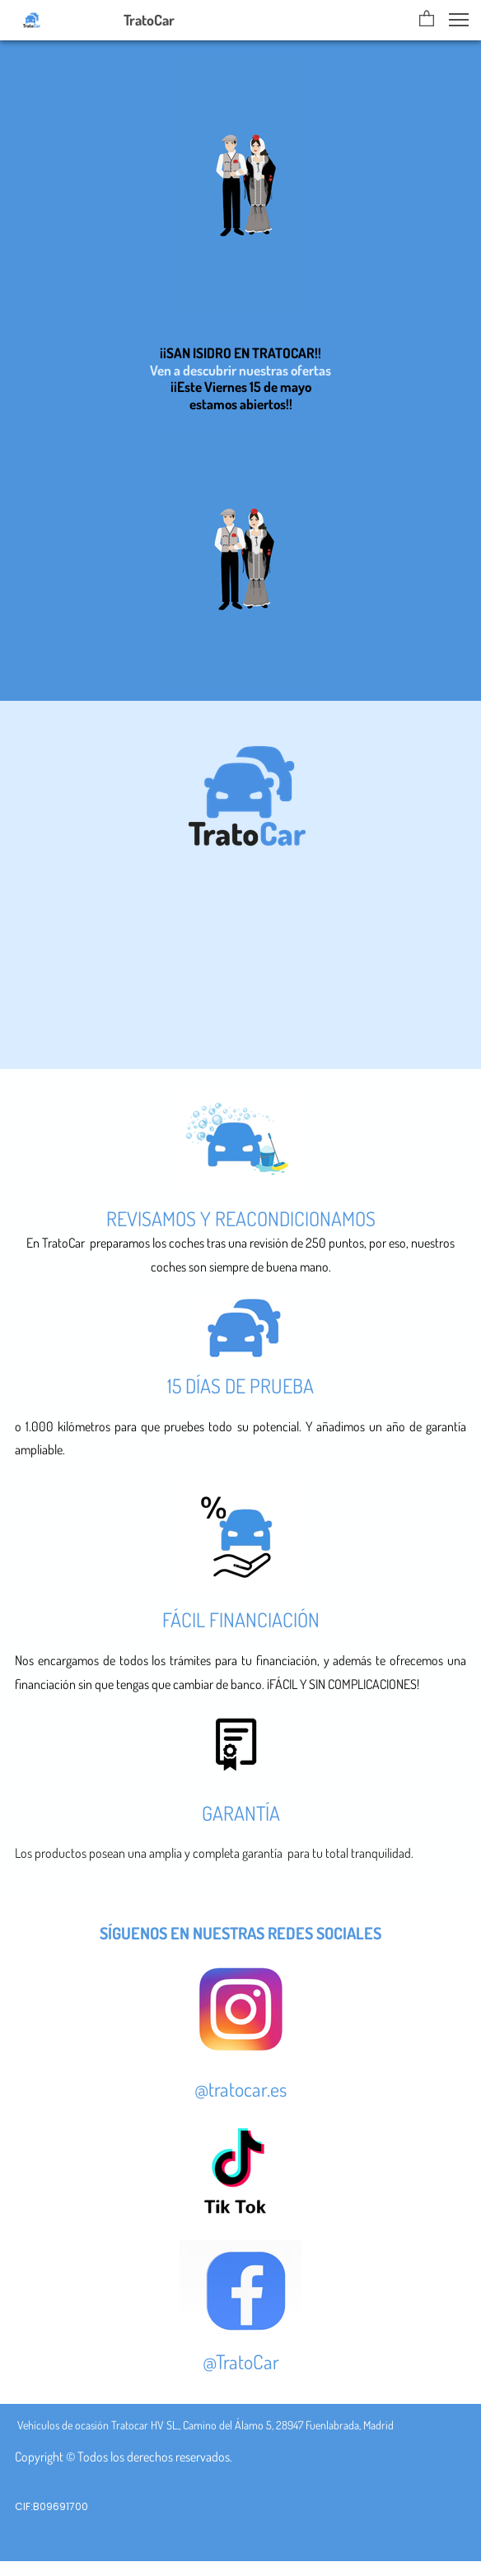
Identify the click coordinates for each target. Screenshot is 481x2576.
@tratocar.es (240, 2089)
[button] (427, 19)
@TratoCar (241, 2361)
